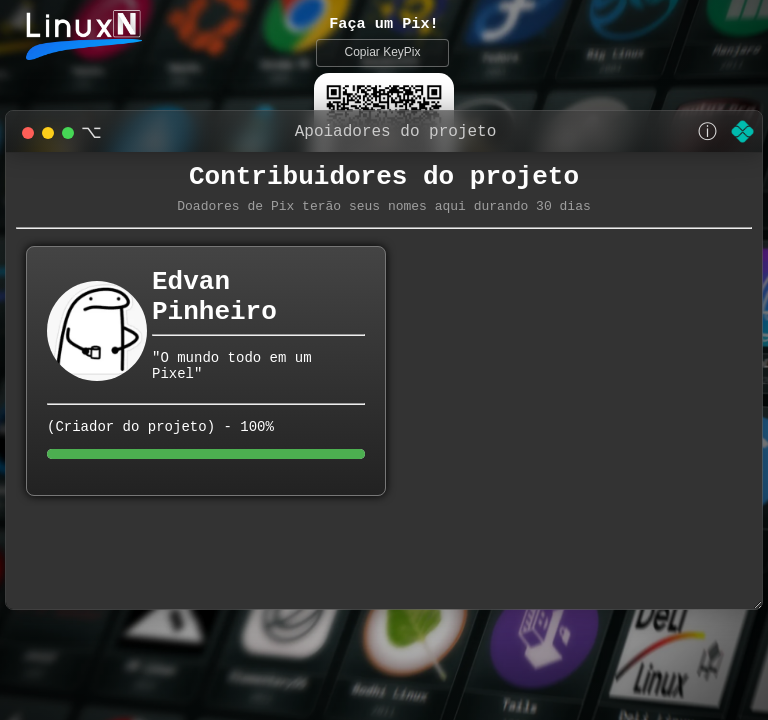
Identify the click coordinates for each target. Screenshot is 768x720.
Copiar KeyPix (382, 54)
